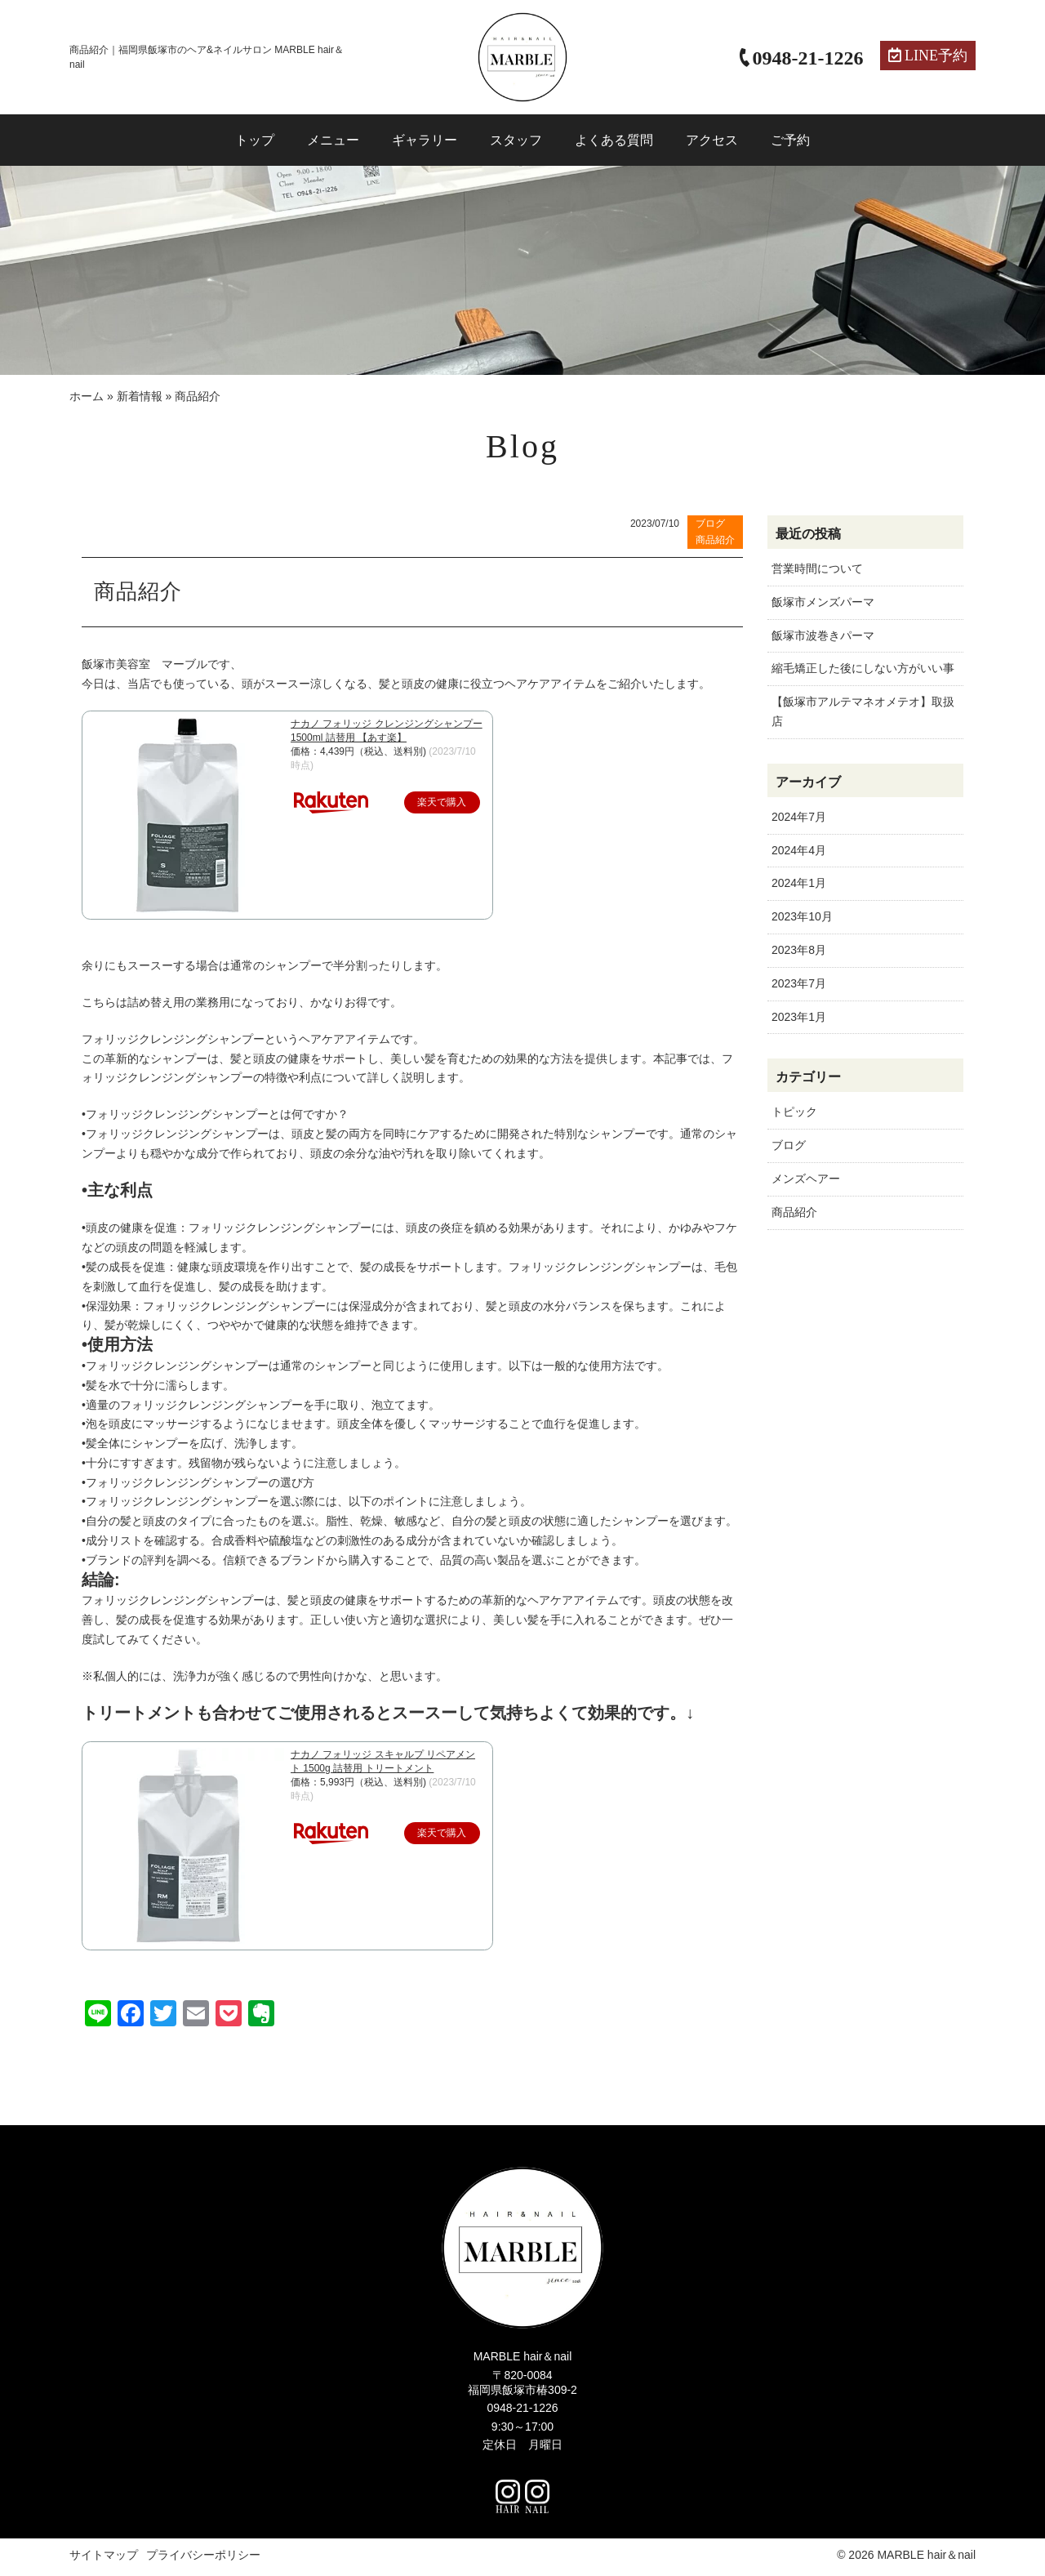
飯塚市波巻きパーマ (823, 635)
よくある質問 (614, 140)
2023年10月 (802, 916)
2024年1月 (799, 882)
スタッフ (516, 140)
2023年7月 (799, 983)
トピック (794, 1111)
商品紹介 (794, 1212)
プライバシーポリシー (203, 2558)
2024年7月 (799, 816)
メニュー (333, 140)
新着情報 (139, 396)
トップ (254, 140)
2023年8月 (799, 949)
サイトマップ (103, 2558)
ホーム (86, 396)
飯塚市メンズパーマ (823, 601)
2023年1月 (799, 1016)
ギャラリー (424, 140)
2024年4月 (799, 850)
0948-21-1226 (522, 2412)
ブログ (789, 1145)
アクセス (712, 140)
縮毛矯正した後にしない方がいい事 (863, 668)
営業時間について (817, 568)
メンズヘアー (806, 1178)
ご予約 (790, 140)
